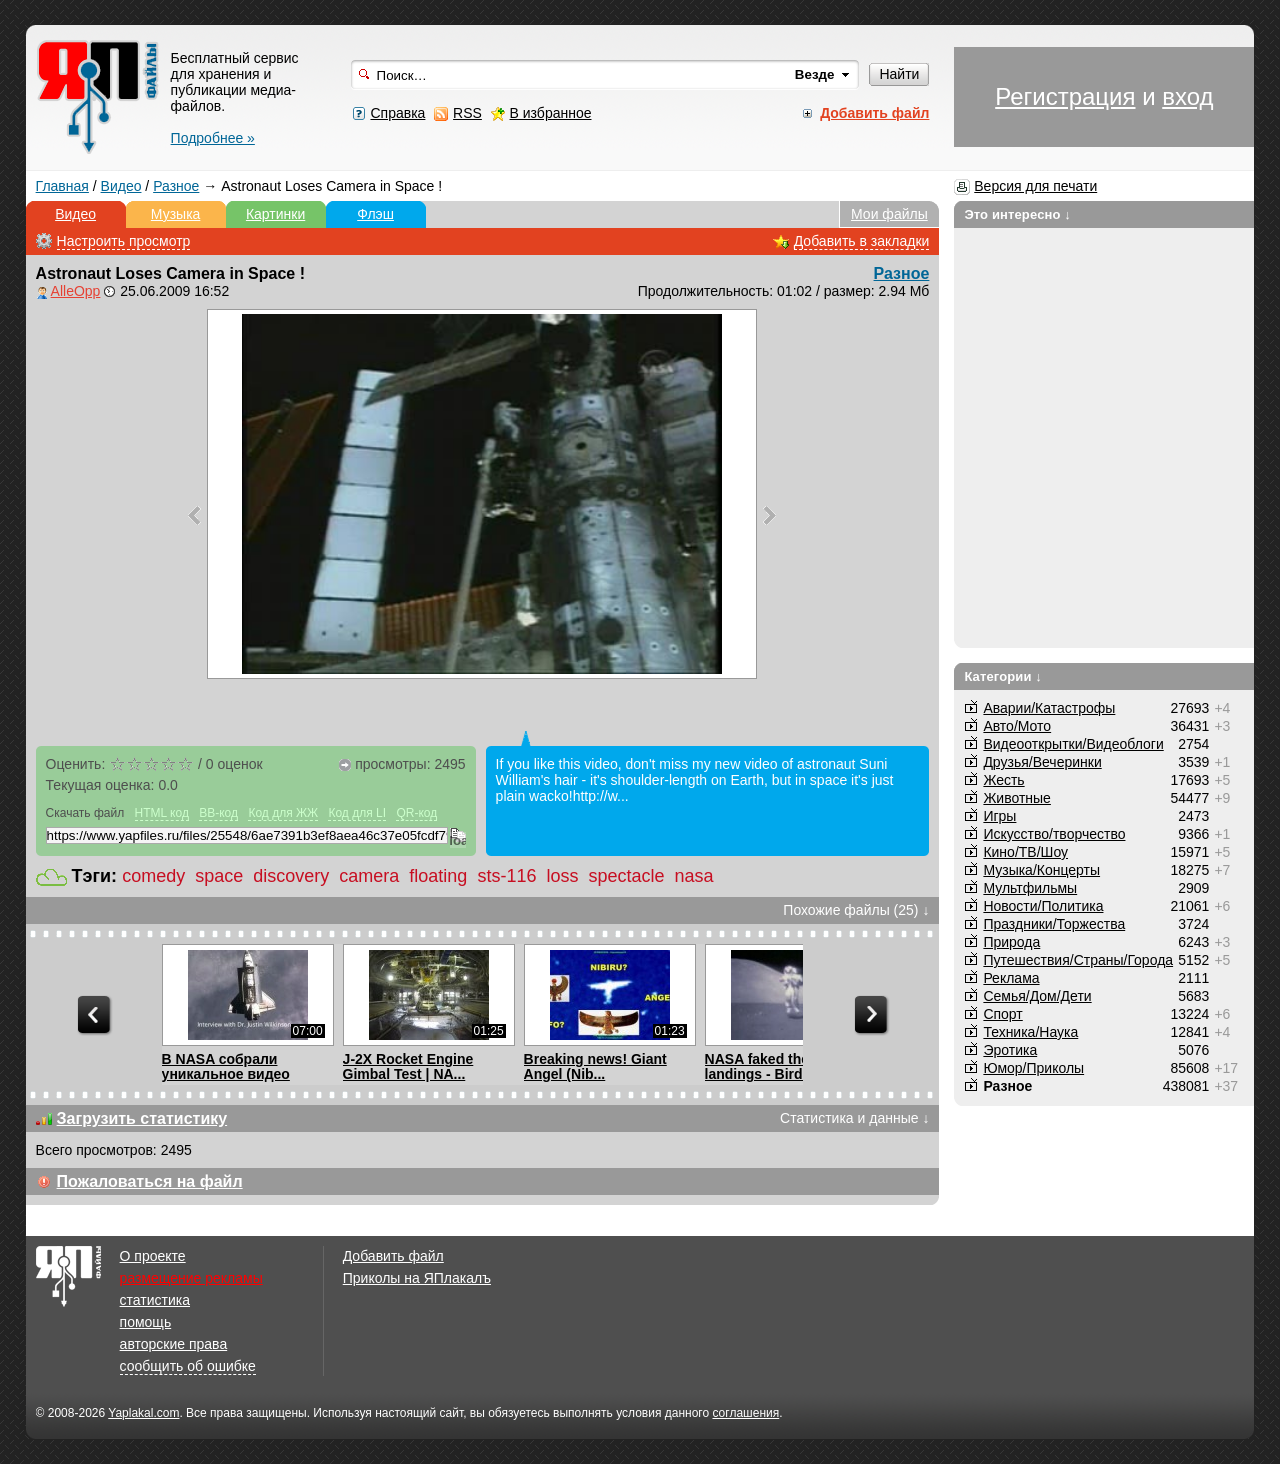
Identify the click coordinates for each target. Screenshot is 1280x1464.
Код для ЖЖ (283, 813)
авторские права (174, 1344)
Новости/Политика (1043, 906)
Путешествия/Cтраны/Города (1078, 960)
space (219, 876)
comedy (153, 876)
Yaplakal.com (143, 1413)
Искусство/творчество (1054, 834)
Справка (397, 113)
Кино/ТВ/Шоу (1025, 852)
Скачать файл (85, 813)
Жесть (1003, 780)
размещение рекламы (191, 1278)
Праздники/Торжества (1054, 924)
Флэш (375, 214)
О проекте (153, 1256)
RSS (467, 113)
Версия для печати (1035, 186)
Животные (1017, 798)
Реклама (1011, 978)
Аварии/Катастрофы (1049, 708)
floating (438, 876)
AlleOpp (76, 291)
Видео (121, 186)
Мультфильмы (1030, 888)
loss (562, 876)
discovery (291, 876)
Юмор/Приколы (1033, 1068)
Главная (62, 186)
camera (369, 876)
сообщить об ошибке (188, 1366)
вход (1187, 96)
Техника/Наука (1030, 1032)
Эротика (1010, 1050)
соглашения (745, 1413)
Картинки (275, 214)
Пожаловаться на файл (150, 1181)
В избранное (551, 113)
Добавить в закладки (862, 241)
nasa (694, 876)
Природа (1011, 942)
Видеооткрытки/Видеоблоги (1073, 744)
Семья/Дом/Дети (1037, 996)
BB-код (218, 813)
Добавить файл (393, 1256)
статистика (155, 1300)
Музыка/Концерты (1041, 870)
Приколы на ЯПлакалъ (417, 1278)
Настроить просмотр (124, 241)
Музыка (176, 214)
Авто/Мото (1017, 726)
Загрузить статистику (142, 1118)
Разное (176, 186)
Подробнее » (213, 138)
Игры (999, 816)
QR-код (416, 813)
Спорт (1002, 1014)
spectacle (626, 876)
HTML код (162, 813)
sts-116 (506, 876)
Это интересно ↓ (1017, 214)
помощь (146, 1322)
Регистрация (1065, 96)
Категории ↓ (1003, 676)
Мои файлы (889, 214)
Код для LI (357, 813)
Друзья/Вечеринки (1042, 762)
